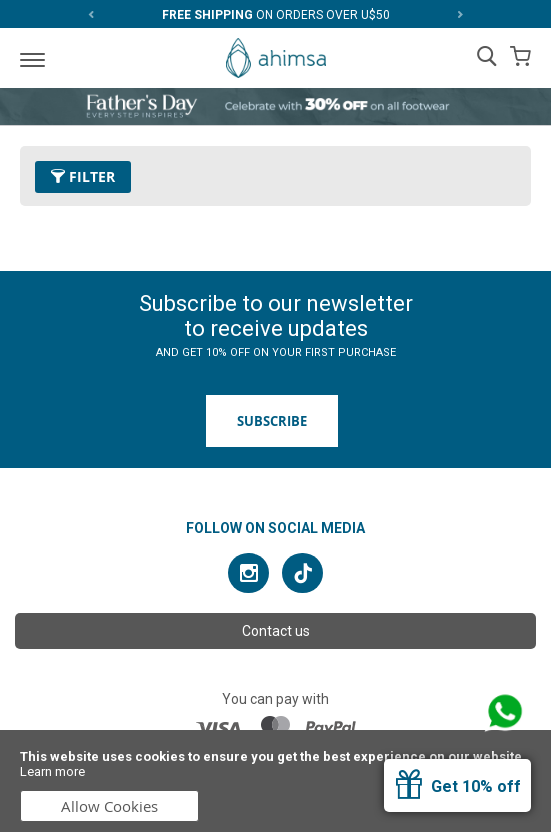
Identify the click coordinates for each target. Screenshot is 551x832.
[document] (275, 781)
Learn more (52, 771)
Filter (83, 176)
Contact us (276, 631)
